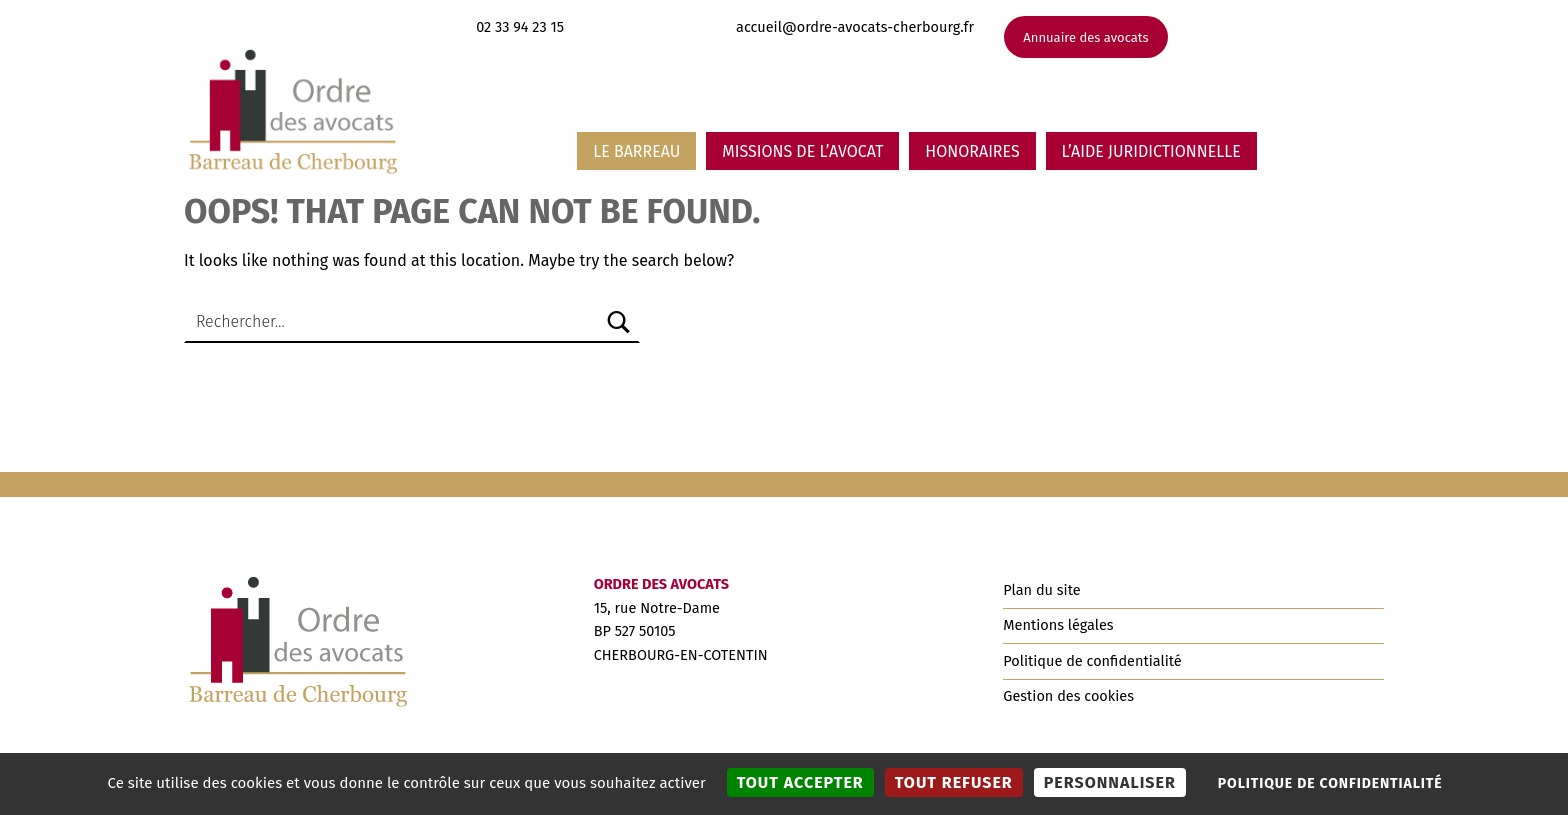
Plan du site (1041, 590)
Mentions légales (1058, 625)
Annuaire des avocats (1085, 37)
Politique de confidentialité (1092, 661)
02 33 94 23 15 (520, 27)
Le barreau (636, 151)
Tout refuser (954, 782)
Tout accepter (800, 782)
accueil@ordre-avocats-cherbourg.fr (855, 27)
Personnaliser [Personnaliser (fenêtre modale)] (1110, 782)
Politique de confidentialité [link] (1330, 783)
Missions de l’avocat (802, 151)
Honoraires (972, 151)
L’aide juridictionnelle (1151, 151)
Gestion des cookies (1068, 696)
